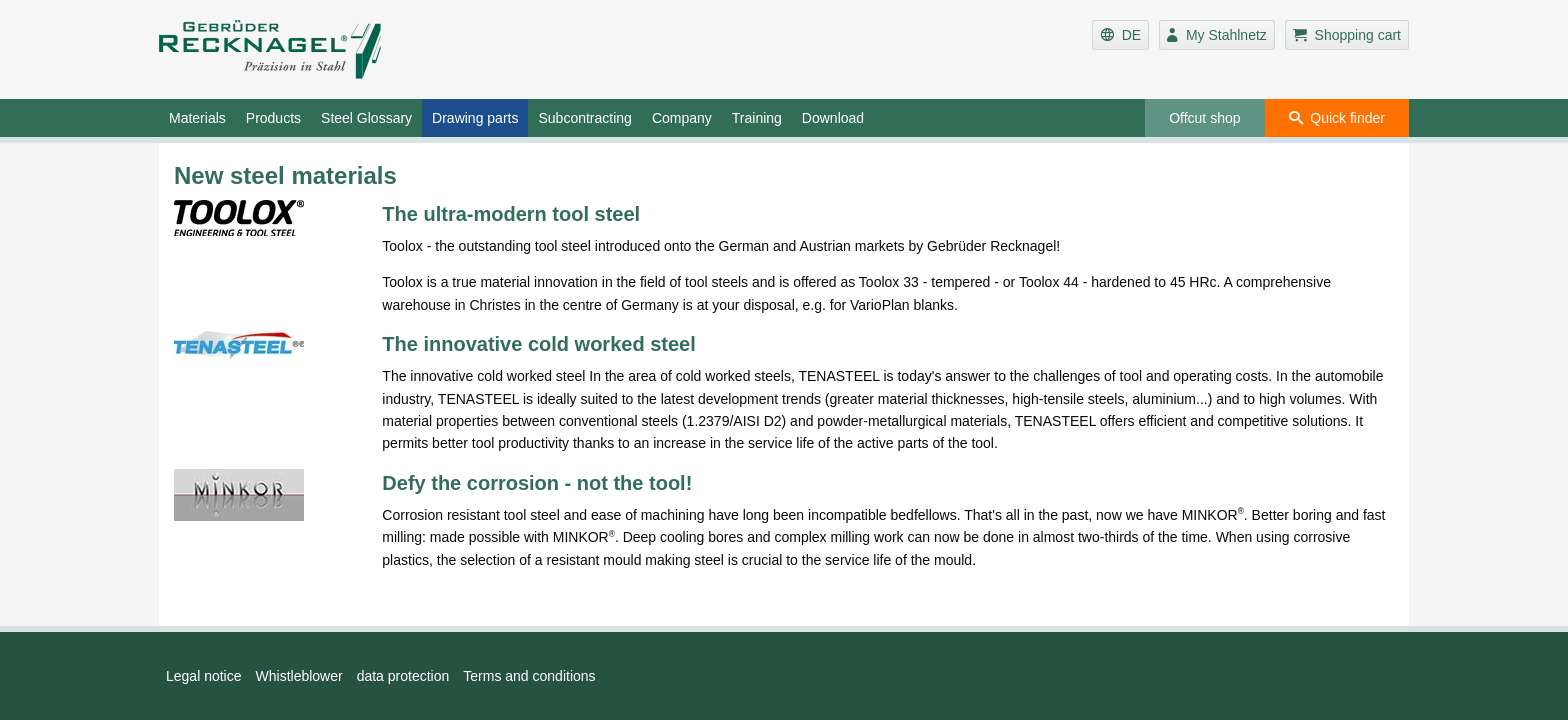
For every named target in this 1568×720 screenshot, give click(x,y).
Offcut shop (1204, 118)
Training (757, 118)
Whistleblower (299, 676)
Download (833, 118)
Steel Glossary (366, 118)
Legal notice (204, 676)
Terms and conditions (529, 676)
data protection (403, 676)
